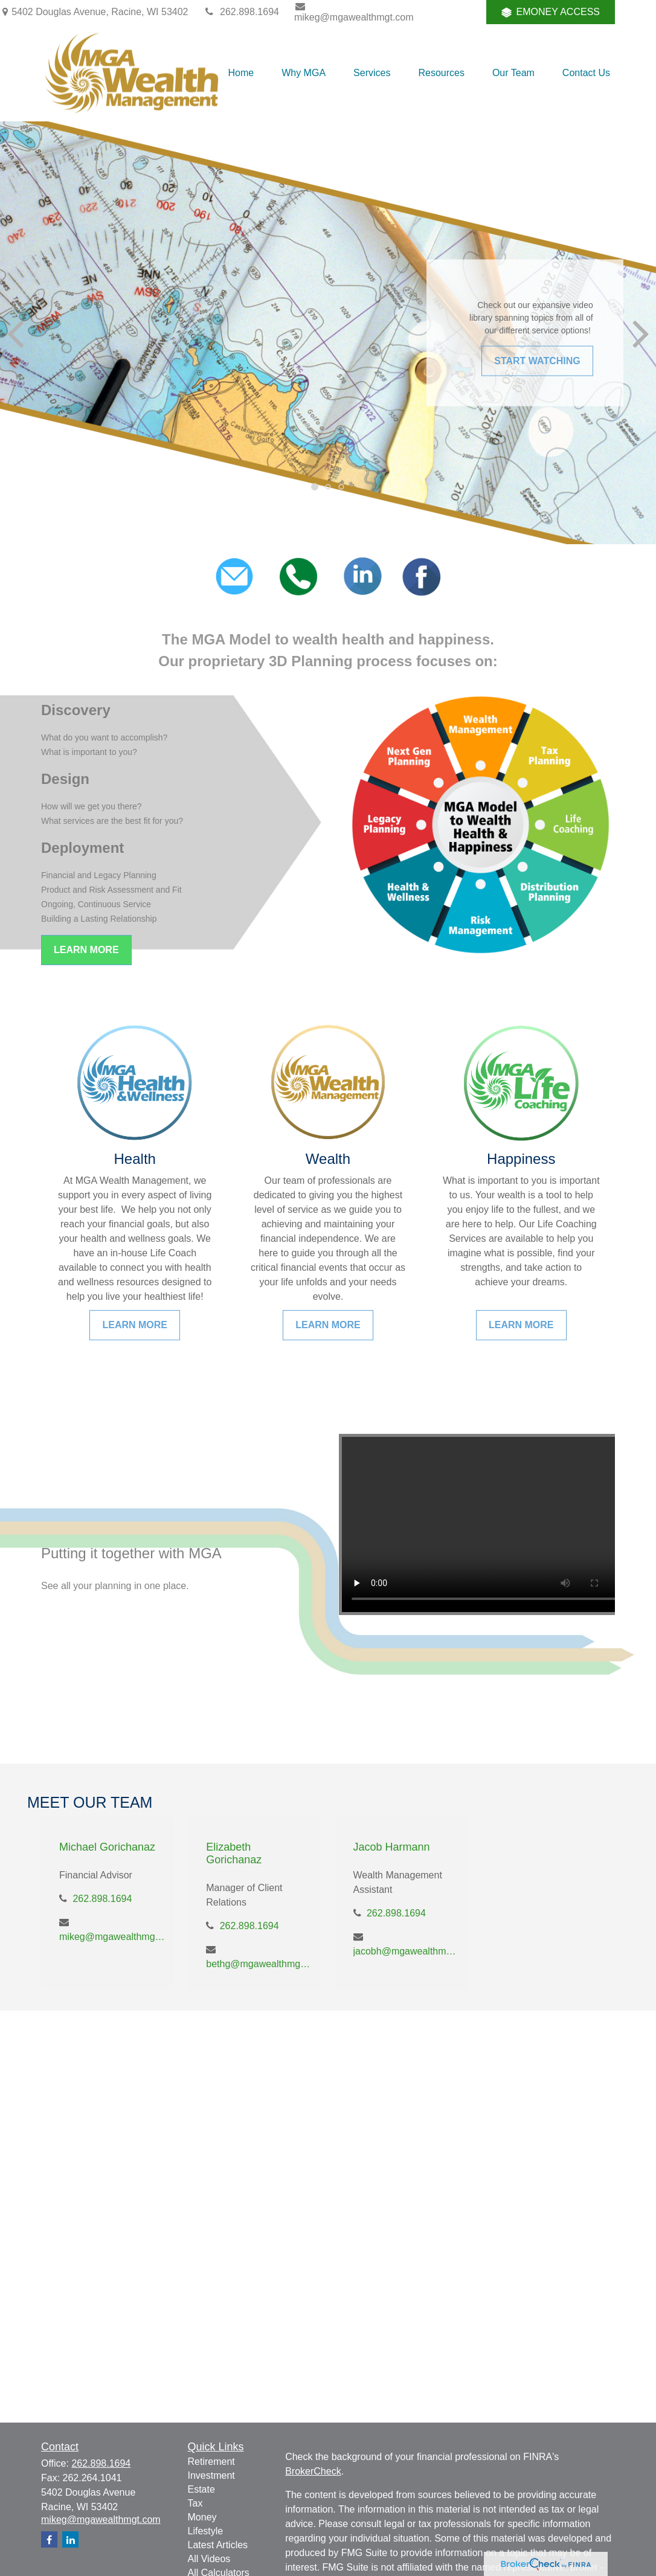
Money (202, 2517)
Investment (211, 2475)
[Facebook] (460, 12)
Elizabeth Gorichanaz (234, 1853)
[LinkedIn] (427, 12)
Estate (201, 2489)
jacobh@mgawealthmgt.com (406, 1951)
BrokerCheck (313, 2471)
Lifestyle (205, 2531)
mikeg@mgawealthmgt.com (354, 11)
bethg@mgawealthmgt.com (259, 1964)
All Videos (209, 2559)
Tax (195, 2503)
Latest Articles (218, 2545)
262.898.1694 (241, 12)
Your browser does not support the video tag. (490, 1524)
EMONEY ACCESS (550, 12)
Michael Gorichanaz (107, 1847)
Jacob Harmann (391, 1847)
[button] (241, 72)
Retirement (211, 2461)
